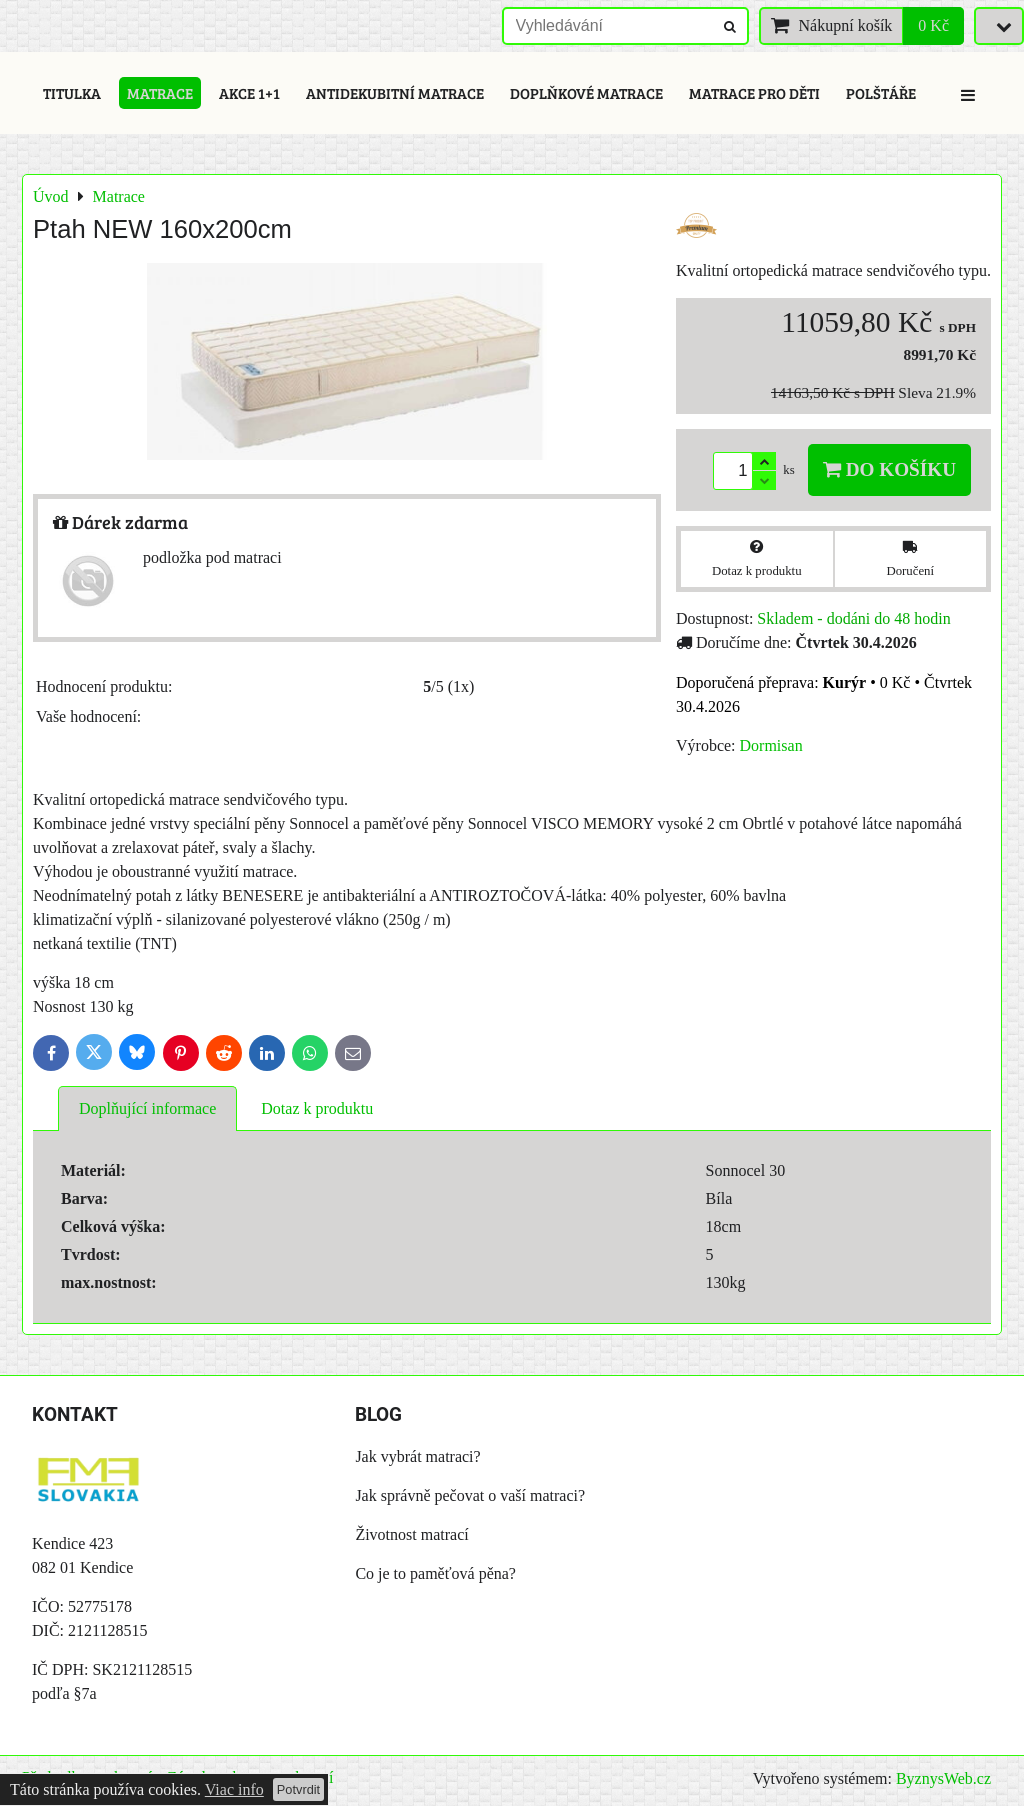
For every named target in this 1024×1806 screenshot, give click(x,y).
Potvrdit (298, 1789)
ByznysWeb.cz (943, 1778)
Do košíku (889, 469)
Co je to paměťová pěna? (435, 1573)
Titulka (72, 93)
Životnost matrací (411, 1534)
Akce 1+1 (249, 93)
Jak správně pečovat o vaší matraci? (470, 1495)
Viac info (234, 1789)
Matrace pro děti (754, 93)
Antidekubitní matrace (395, 93)
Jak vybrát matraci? (417, 1456)
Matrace (160, 93)
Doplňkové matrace (586, 93)
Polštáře (881, 93)
